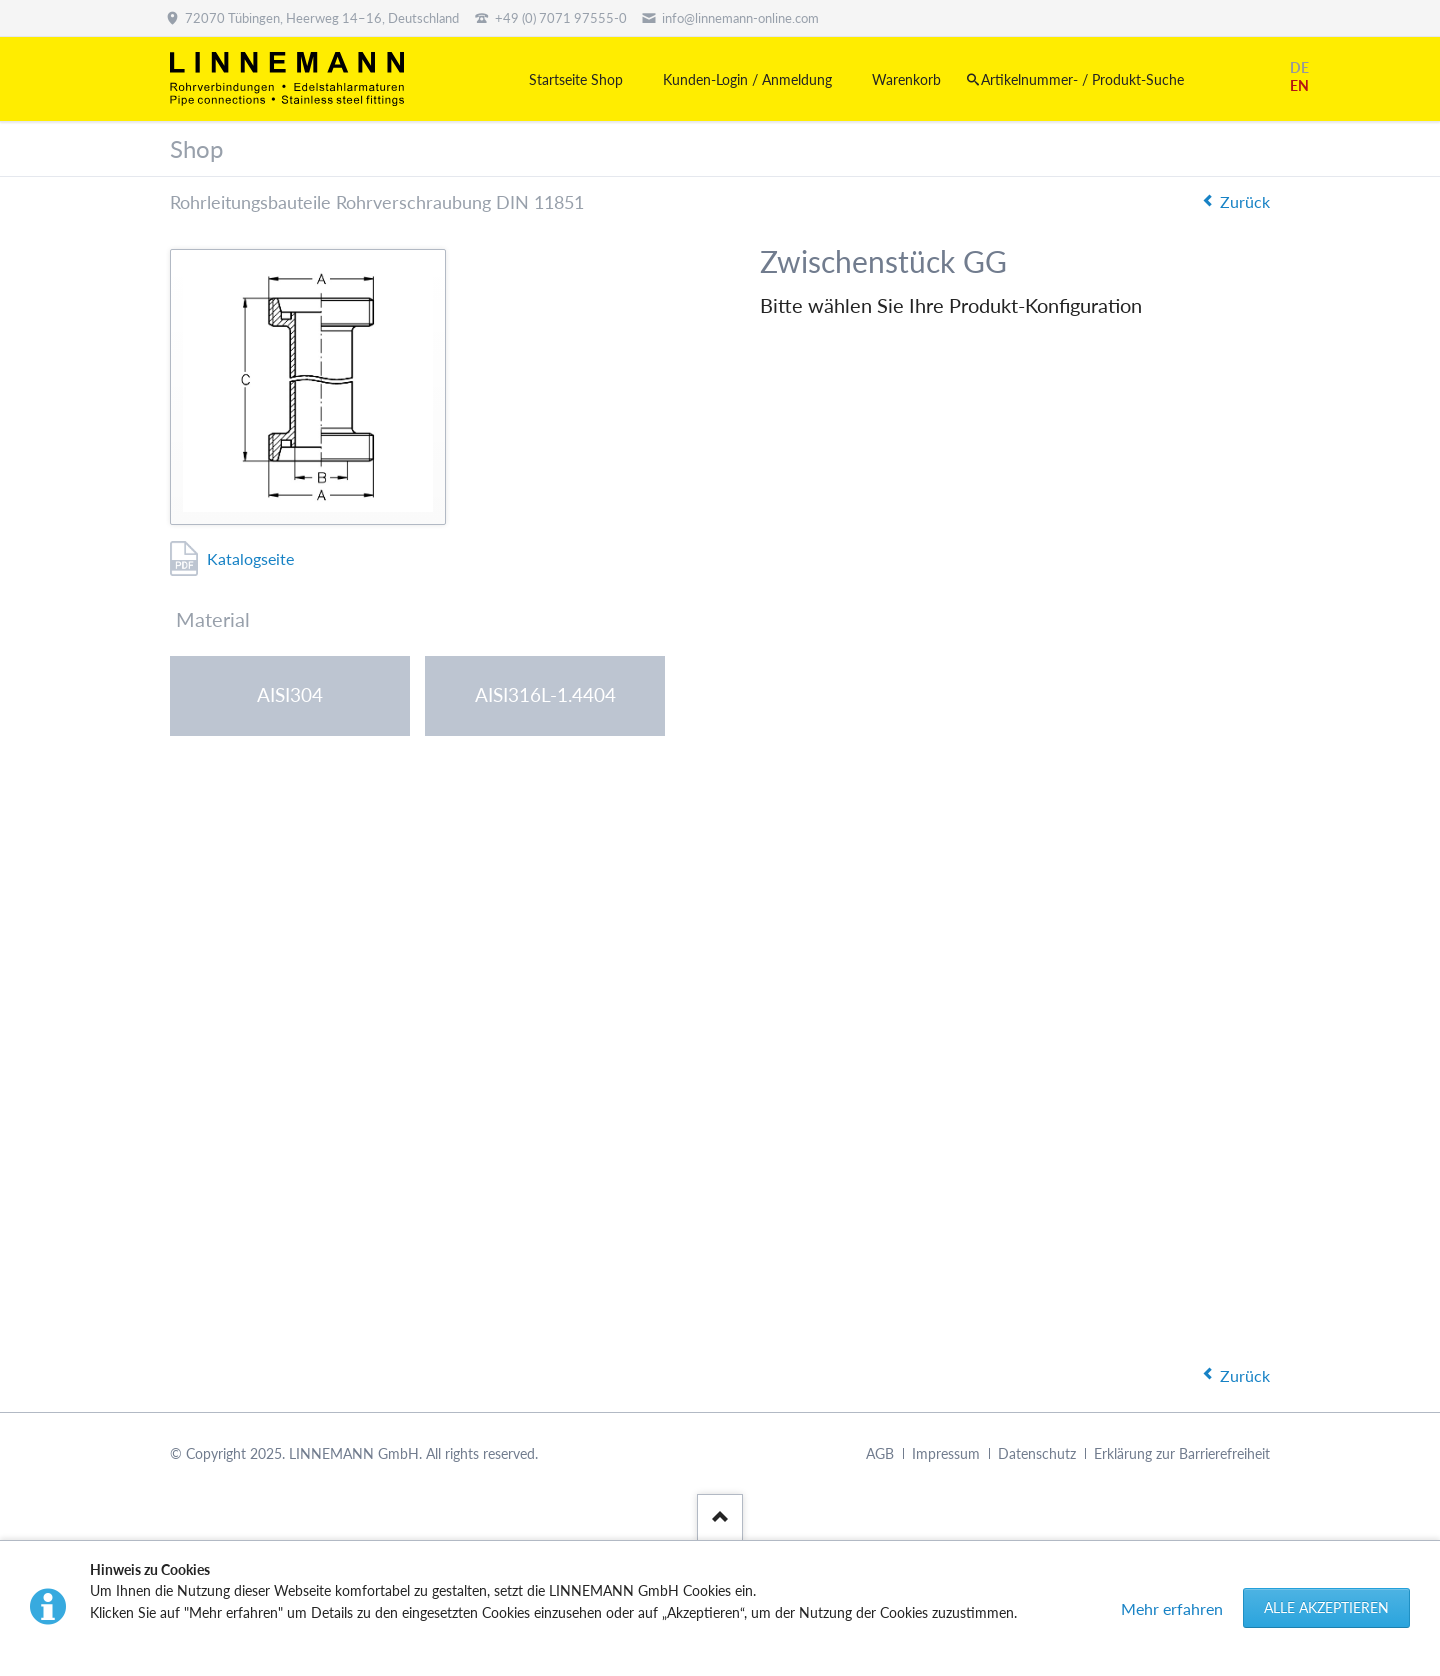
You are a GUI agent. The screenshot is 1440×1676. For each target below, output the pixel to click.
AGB (880, 1453)
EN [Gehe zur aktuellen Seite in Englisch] (1299, 85)
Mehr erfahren (1172, 1608)
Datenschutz (1037, 1453)
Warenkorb (906, 79)
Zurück (1245, 201)
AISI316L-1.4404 (545, 694)
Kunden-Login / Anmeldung (747, 79)
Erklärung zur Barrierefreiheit (1182, 1453)
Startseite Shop (576, 79)
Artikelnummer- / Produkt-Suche (1082, 79)
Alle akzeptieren (1326, 1607)
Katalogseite (250, 558)
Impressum (946, 1453)
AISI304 (290, 694)
